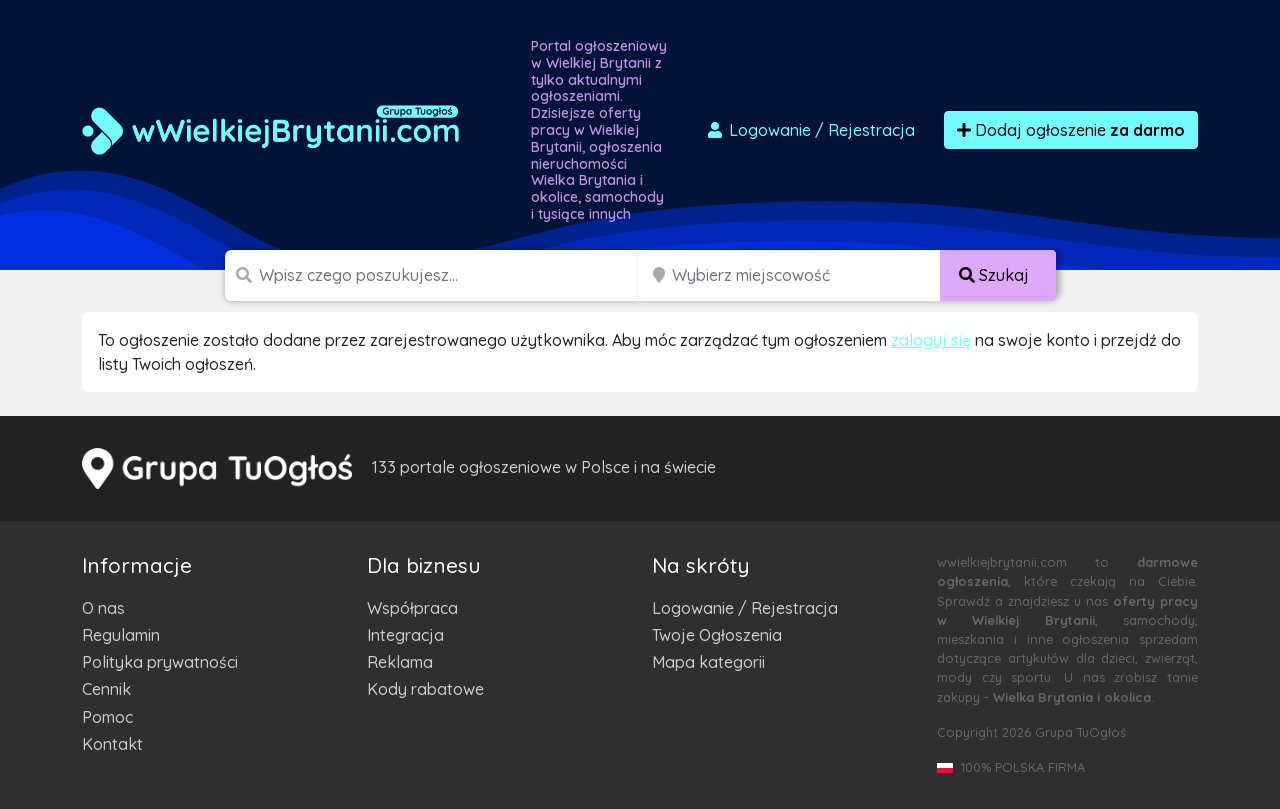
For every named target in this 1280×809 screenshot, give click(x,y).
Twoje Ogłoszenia (717, 635)
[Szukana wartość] (450, 275)
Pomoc (107, 717)
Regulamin (121, 635)
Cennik (106, 689)
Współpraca (412, 608)
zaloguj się (931, 340)
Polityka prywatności (160, 662)
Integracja (405, 635)
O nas (103, 608)
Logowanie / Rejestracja (745, 608)
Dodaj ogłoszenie (1071, 130)
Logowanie (810, 130)
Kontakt (112, 744)
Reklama (400, 662)
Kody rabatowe (425, 689)
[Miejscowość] (806, 275)
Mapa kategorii (708, 662)
